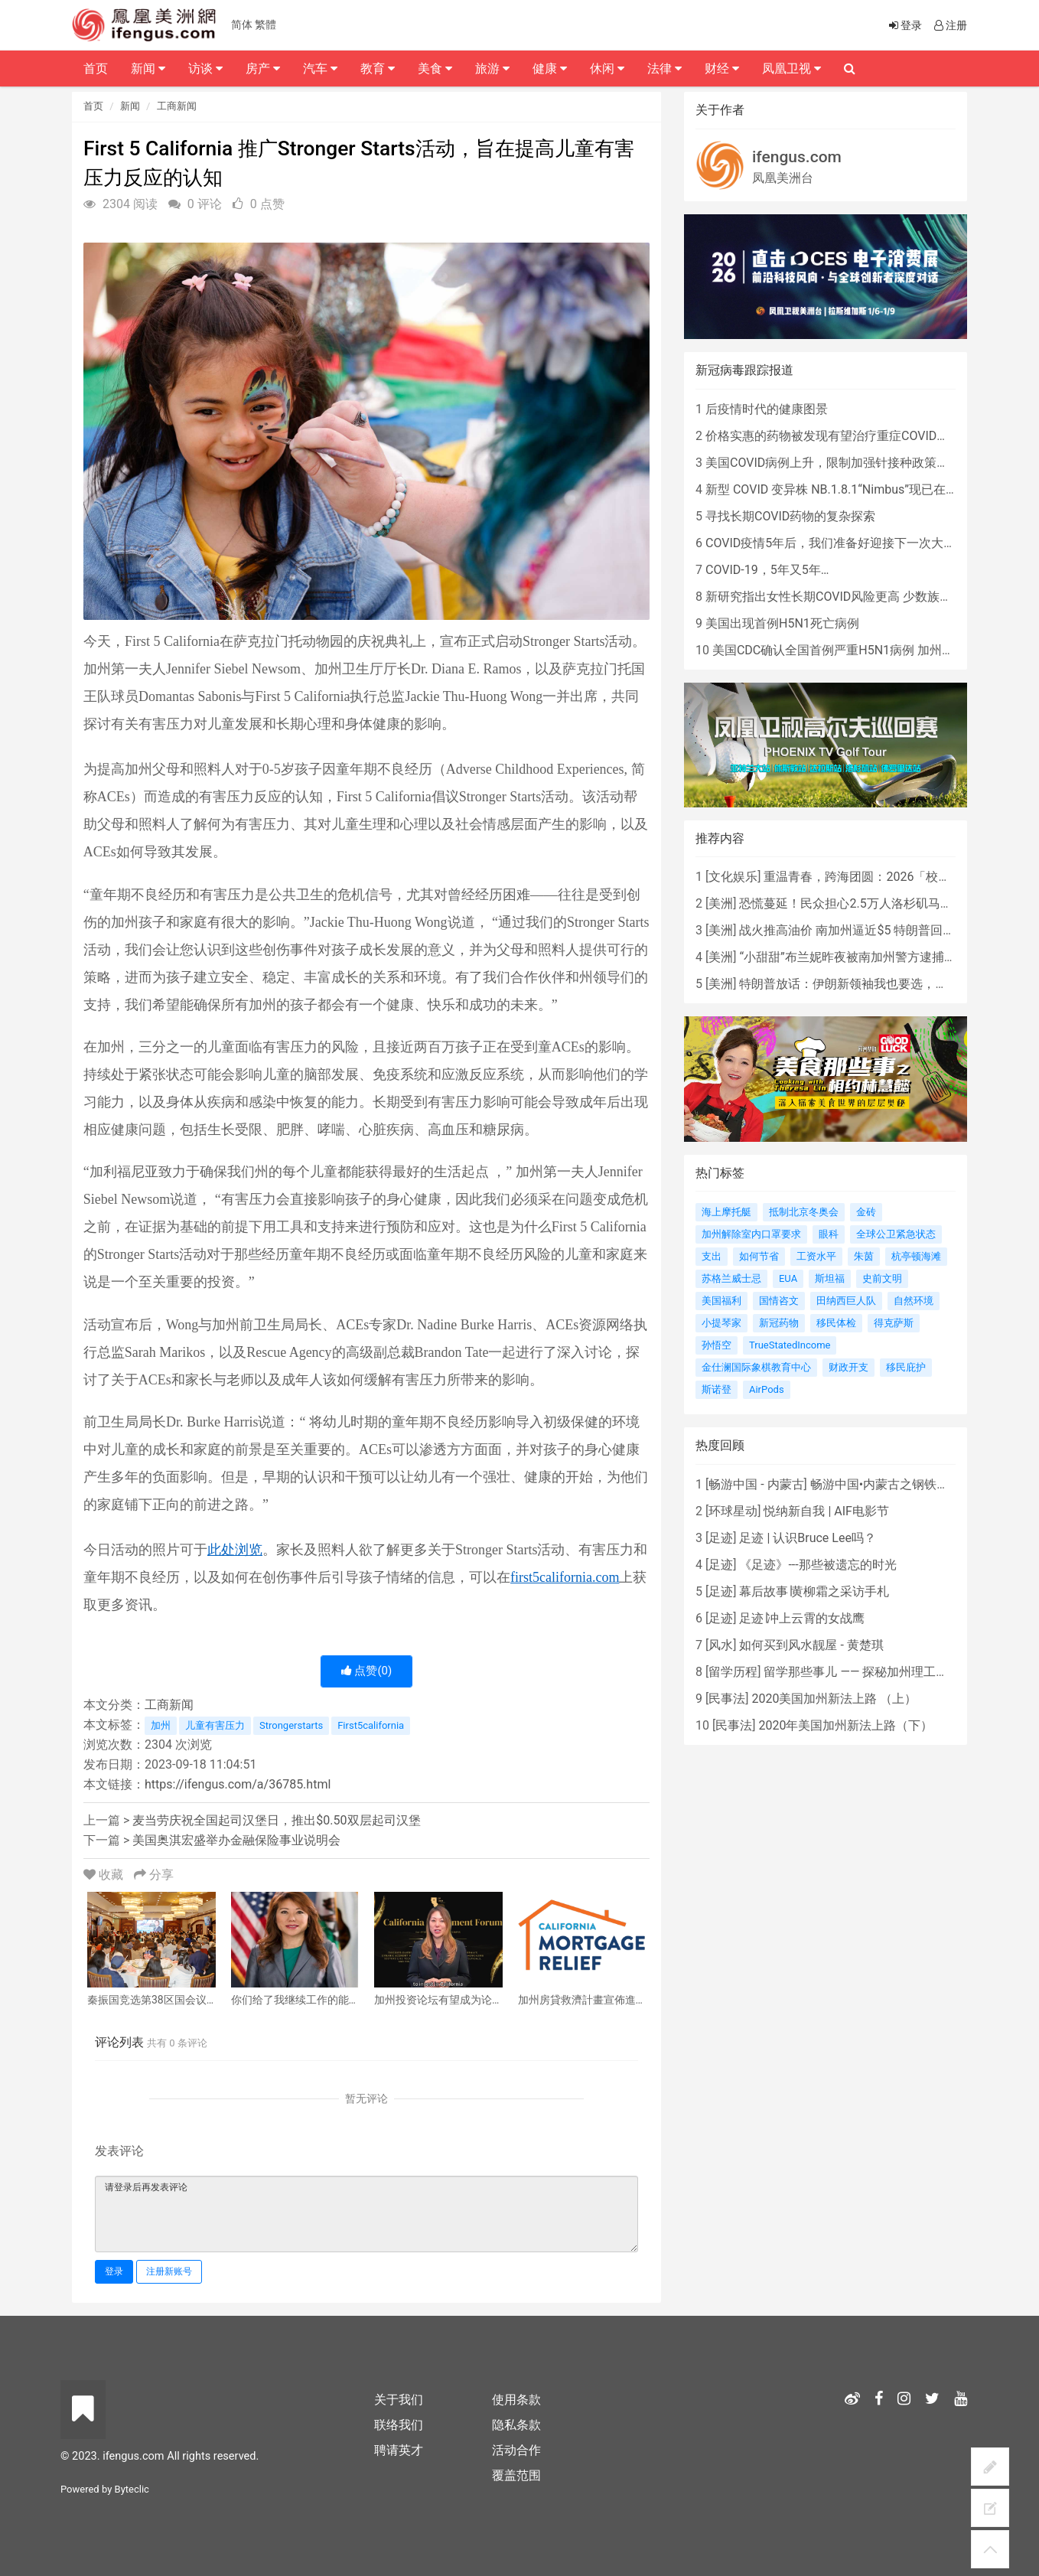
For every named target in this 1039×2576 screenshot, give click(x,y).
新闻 (130, 106)
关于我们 (398, 2399)
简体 (241, 24)
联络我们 (398, 2425)
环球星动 (732, 1511)
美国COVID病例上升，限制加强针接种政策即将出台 (845, 462)
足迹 (720, 1538)
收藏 (104, 1874)
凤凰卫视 (791, 68)
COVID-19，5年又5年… (767, 569)
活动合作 (516, 2450)
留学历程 (732, 1672)
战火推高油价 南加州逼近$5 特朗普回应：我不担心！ (883, 930)
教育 (377, 68)
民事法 (726, 1698)
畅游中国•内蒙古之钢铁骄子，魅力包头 (916, 1484)
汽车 (320, 68)
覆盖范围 (516, 2475)
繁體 (265, 24)
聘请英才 (398, 2450)
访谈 (205, 68)
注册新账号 (169, 2271)
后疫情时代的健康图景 (766, 409)
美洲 (720, 903)
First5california (370, 1725)
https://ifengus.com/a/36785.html (238, 1784)
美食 (435, 68)
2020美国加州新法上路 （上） (834, 1698)
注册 (949, 25)
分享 (154, 1874)
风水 (720, 1645)
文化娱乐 (732, 876)
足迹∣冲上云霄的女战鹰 (802, 1618)
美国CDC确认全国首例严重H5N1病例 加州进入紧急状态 (863, 650)
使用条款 (516, 2399)
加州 (161, 1725)
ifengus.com (797, 157)
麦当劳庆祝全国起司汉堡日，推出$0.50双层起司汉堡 (276, 1820)
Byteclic (132, 2489)
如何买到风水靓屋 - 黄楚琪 (811, 1645)
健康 (550, 68)
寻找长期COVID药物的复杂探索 (790, 516)
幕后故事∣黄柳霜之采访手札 (814, 1591)
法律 (664, 68)
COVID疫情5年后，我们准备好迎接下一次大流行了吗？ (855, 543)
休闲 (607, 68)
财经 (722, 68)
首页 (93, 106)
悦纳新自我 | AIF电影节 (826, 1511)
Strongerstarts (291, 1725)
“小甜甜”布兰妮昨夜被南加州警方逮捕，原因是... (870, 957)
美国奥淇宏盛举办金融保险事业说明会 (236, 1840)
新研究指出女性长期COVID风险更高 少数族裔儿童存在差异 (865, 596)
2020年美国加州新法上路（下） (845, 1725)
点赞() (366, 1671)
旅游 (492, 68)
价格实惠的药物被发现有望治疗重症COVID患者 (833, 436)
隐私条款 (516, 2425)
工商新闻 (177, 106)
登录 (114, 2271)
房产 (263, 68)
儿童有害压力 (215, 1725)
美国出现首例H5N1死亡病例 (782, 623)
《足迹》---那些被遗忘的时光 (817, 1564)
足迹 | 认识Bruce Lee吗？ (807, 1538)
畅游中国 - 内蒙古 (755, 1484)
